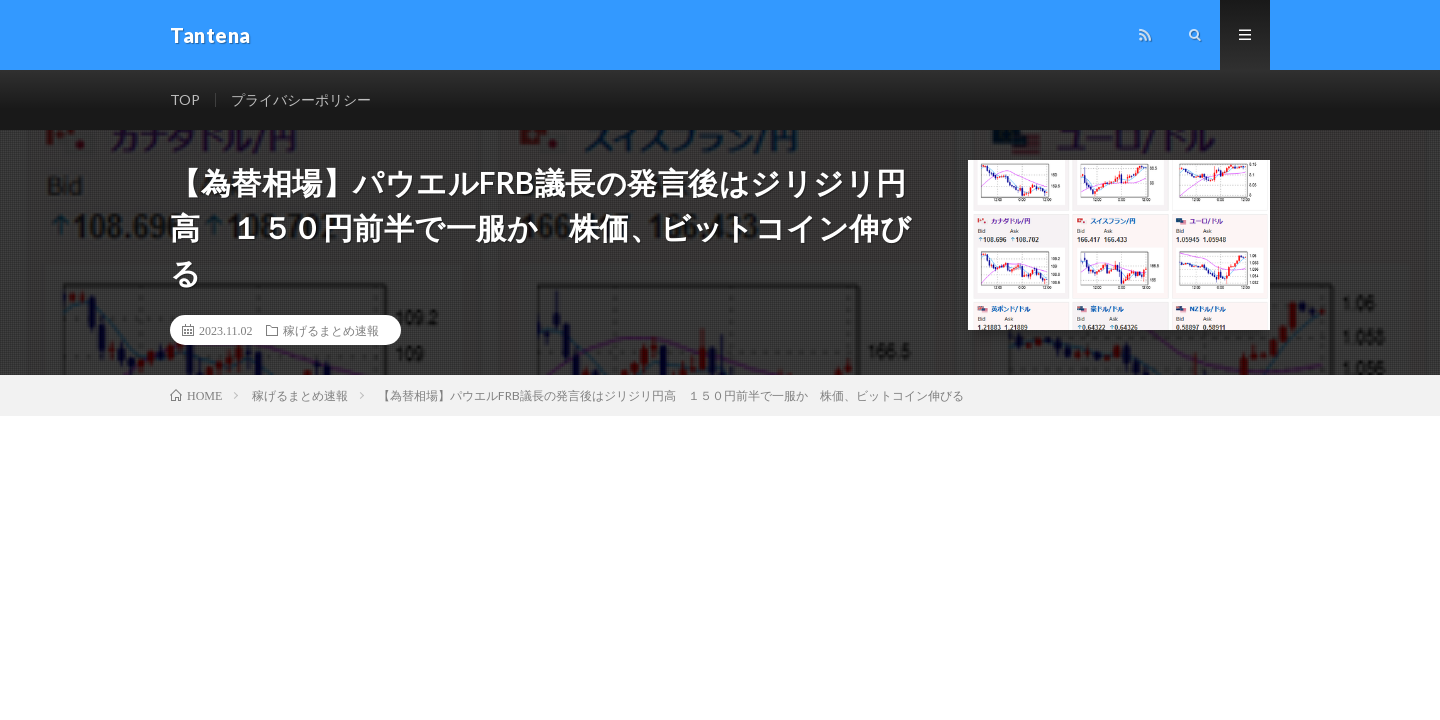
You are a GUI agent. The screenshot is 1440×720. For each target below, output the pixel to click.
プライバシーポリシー (301, 99)
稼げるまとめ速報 (331, 330)
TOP (185, 99)
